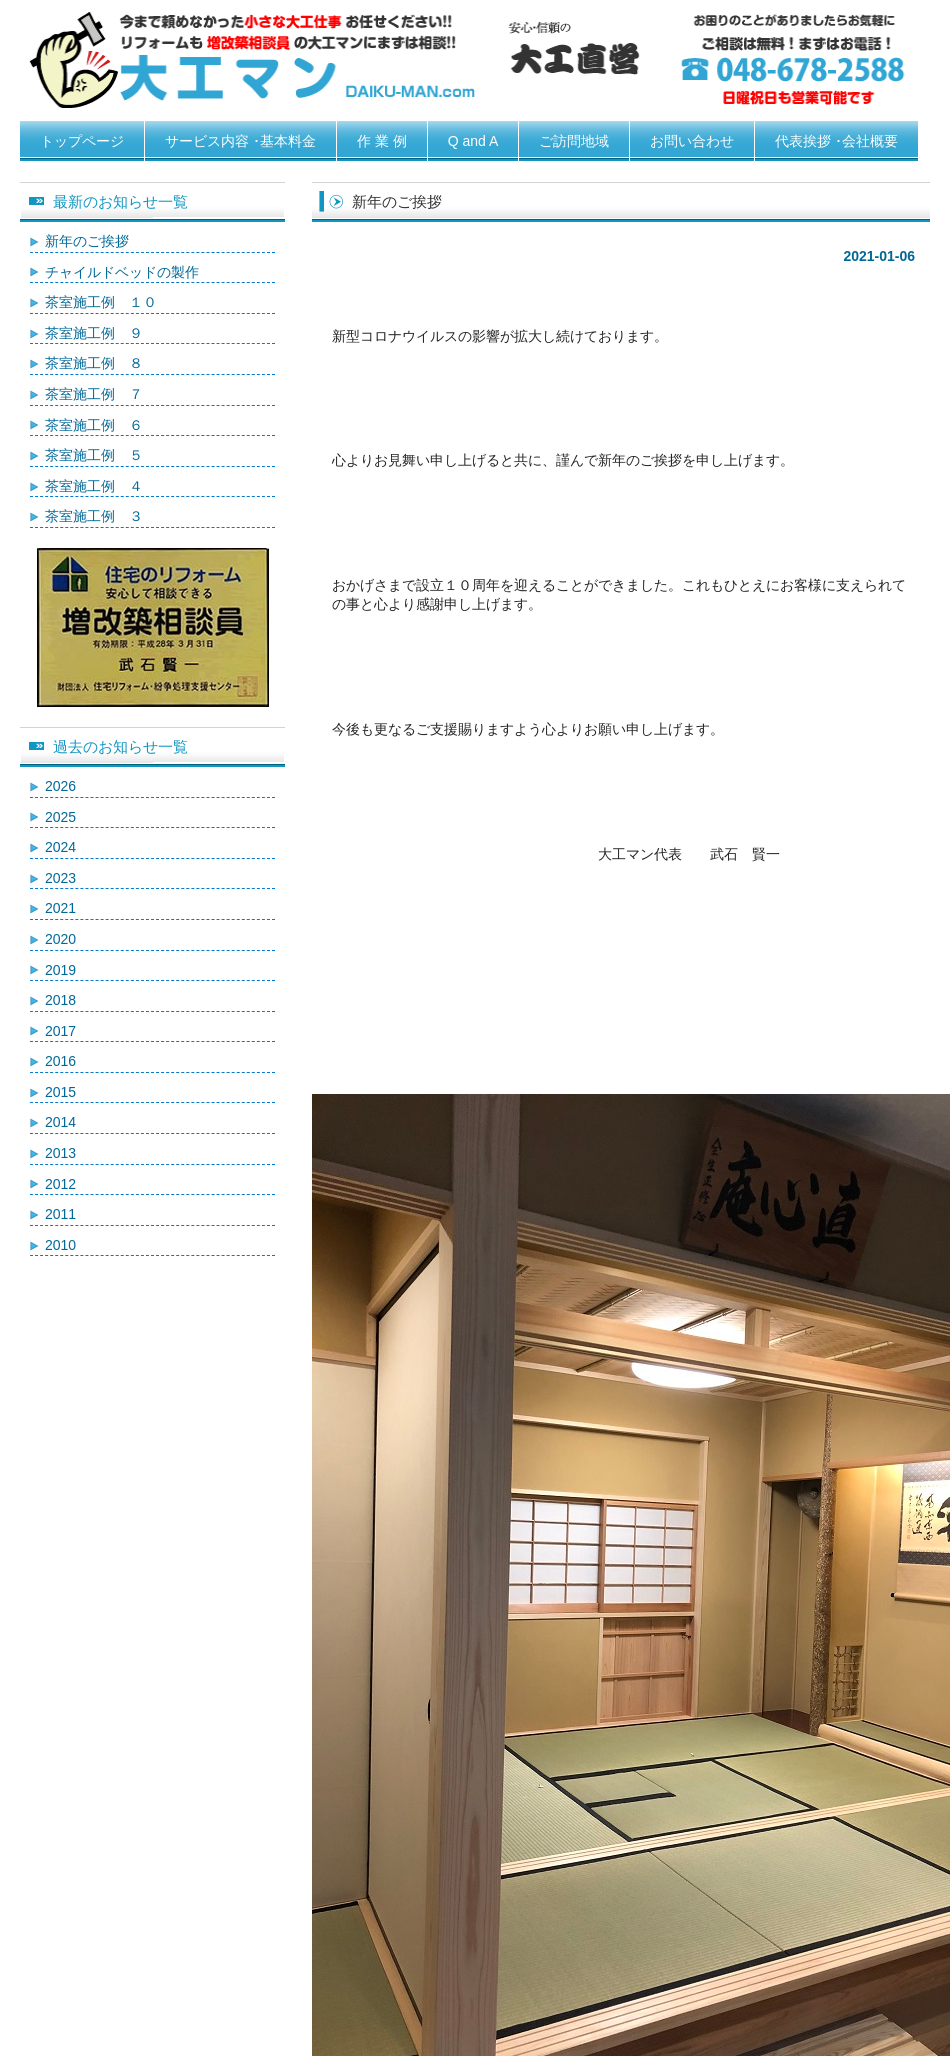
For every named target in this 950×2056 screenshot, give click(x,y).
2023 (60, 878)
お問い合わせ (692, 141)
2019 (60, 970)
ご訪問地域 (574, 141)
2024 (60, 847)
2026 (60, 786)
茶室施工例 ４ (94, 486)
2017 (60, 1031)
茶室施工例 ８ (94, 363)
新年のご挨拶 (87, 241)
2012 (60, 1184)
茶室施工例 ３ (94, 516)
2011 (60, 1214)
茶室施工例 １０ (101, 302)
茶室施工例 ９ (94, 333)
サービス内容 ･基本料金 (240, 141)
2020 (60, 939)
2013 (60, 1153)
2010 (60, 1245)
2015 (60, 1092)
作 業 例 (382, 141)
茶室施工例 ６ (94, 425)
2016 (60, 1061)
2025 (60, 817)
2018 (60, 1000)
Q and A (473, 141)
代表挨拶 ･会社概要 (836, 141)
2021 (60, 908)
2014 (60, 1122)
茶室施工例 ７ (94, 394)
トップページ (82, 141)
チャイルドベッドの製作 (122, 272)
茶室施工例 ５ (94, 455)
